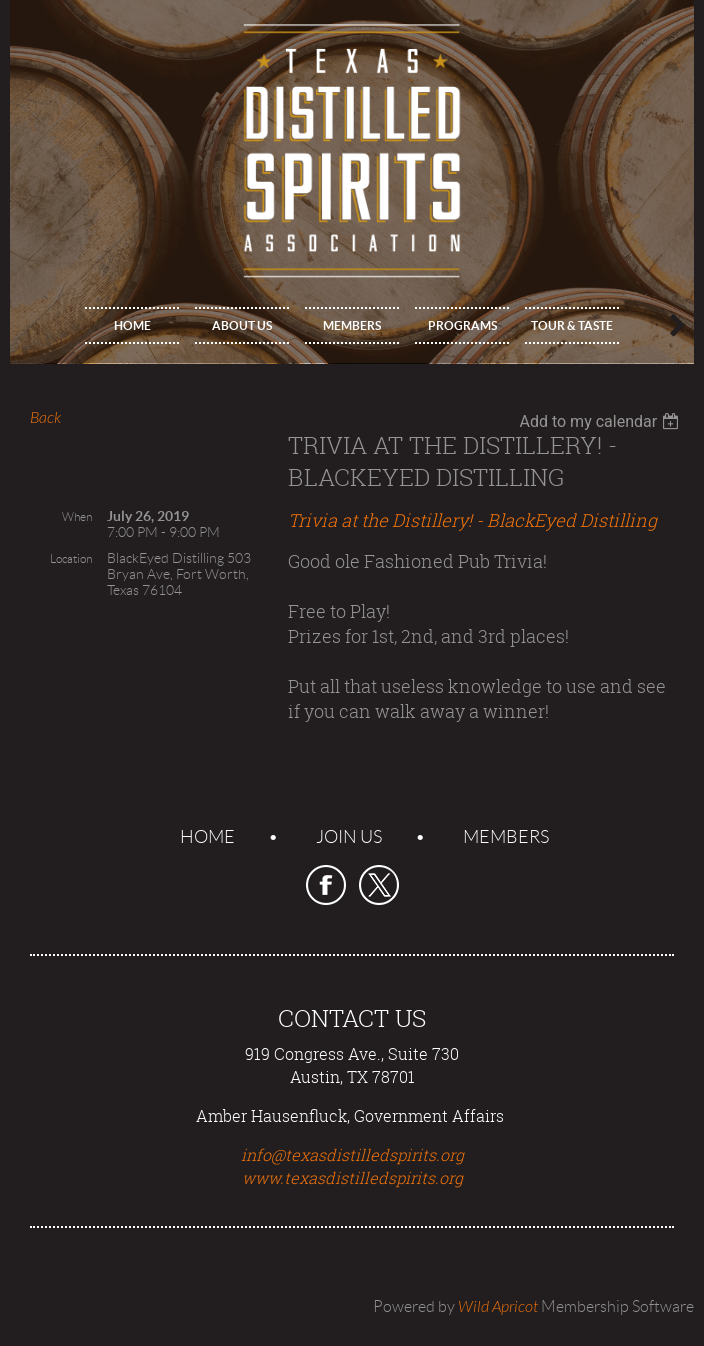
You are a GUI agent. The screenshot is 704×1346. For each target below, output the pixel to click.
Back (45, 418)
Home (207, 837)
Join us (349, 837)
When (77, 516)
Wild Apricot (498, 1307)
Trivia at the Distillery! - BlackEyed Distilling (472, 520)
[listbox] (601, 421)
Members (506, 837)
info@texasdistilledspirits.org (352, 1155)
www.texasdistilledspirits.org (352, 1178)
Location (71, 558)
